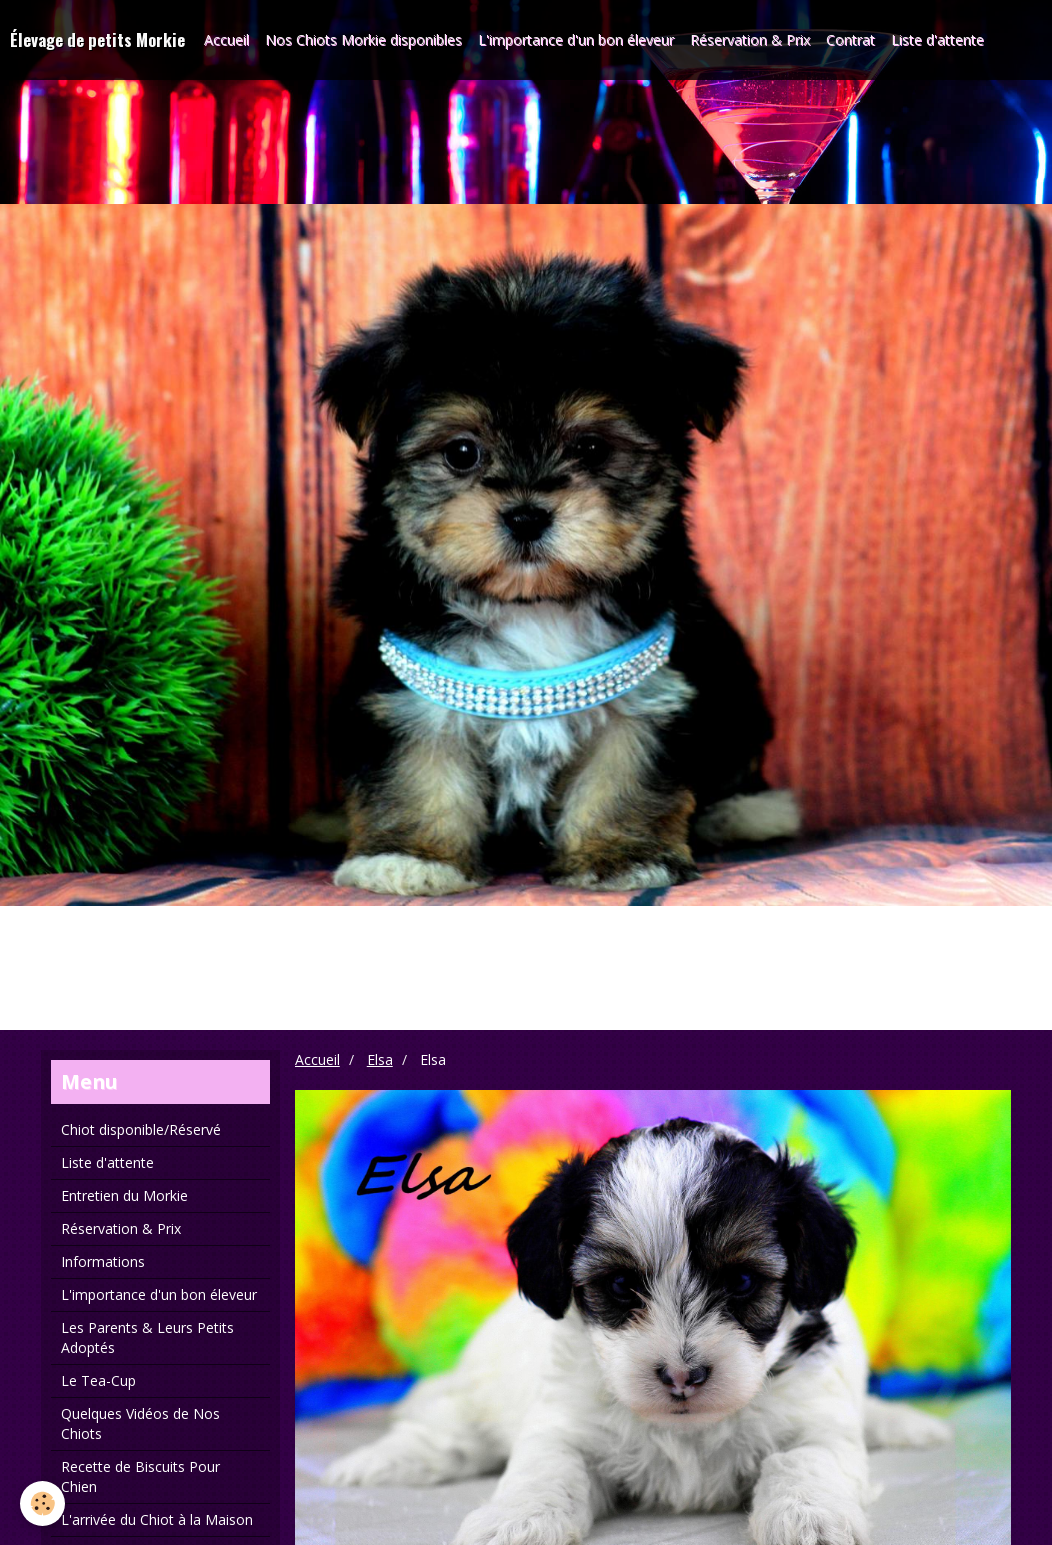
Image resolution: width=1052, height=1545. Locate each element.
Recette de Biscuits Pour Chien (140, 1476)
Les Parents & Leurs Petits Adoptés (147, 1337)
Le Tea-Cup (98, 1380)
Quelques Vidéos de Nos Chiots (140, 1423)
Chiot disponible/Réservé (141, 1129)
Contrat (850, 39)
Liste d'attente (937, 39)
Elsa (380, 1059)
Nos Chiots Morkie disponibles (363, 39)
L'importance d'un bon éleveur (576, 39)
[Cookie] (42, 1503)
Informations (103, 1261)
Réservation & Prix (750, 39)
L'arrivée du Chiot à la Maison (157, 1519)
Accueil (226, 39)
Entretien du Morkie (124, 1195)
